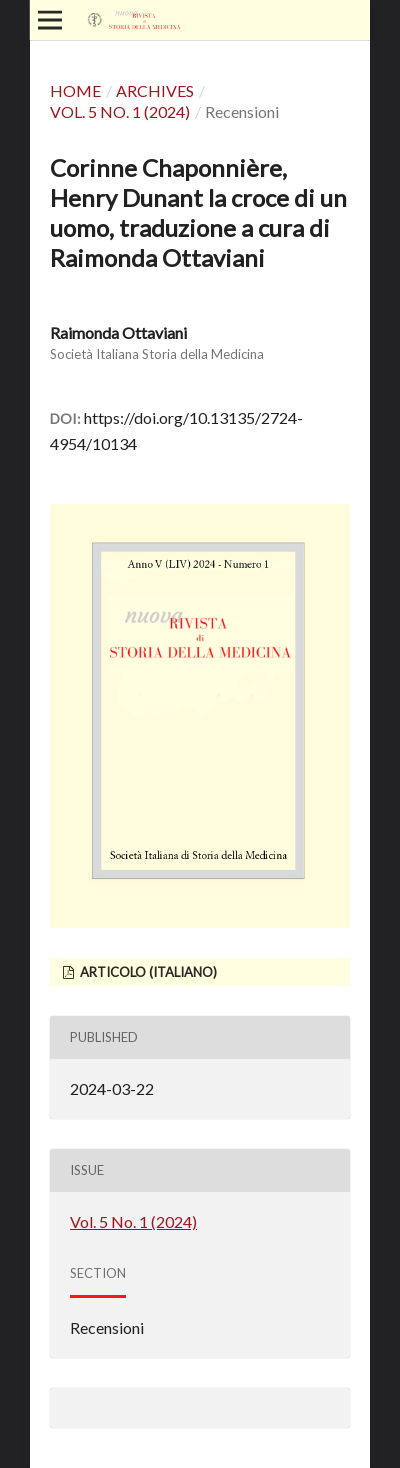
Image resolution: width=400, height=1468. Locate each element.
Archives (155, 90)
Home (75, 90)
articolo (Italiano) (147, 972)
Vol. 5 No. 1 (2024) (120, 111)
